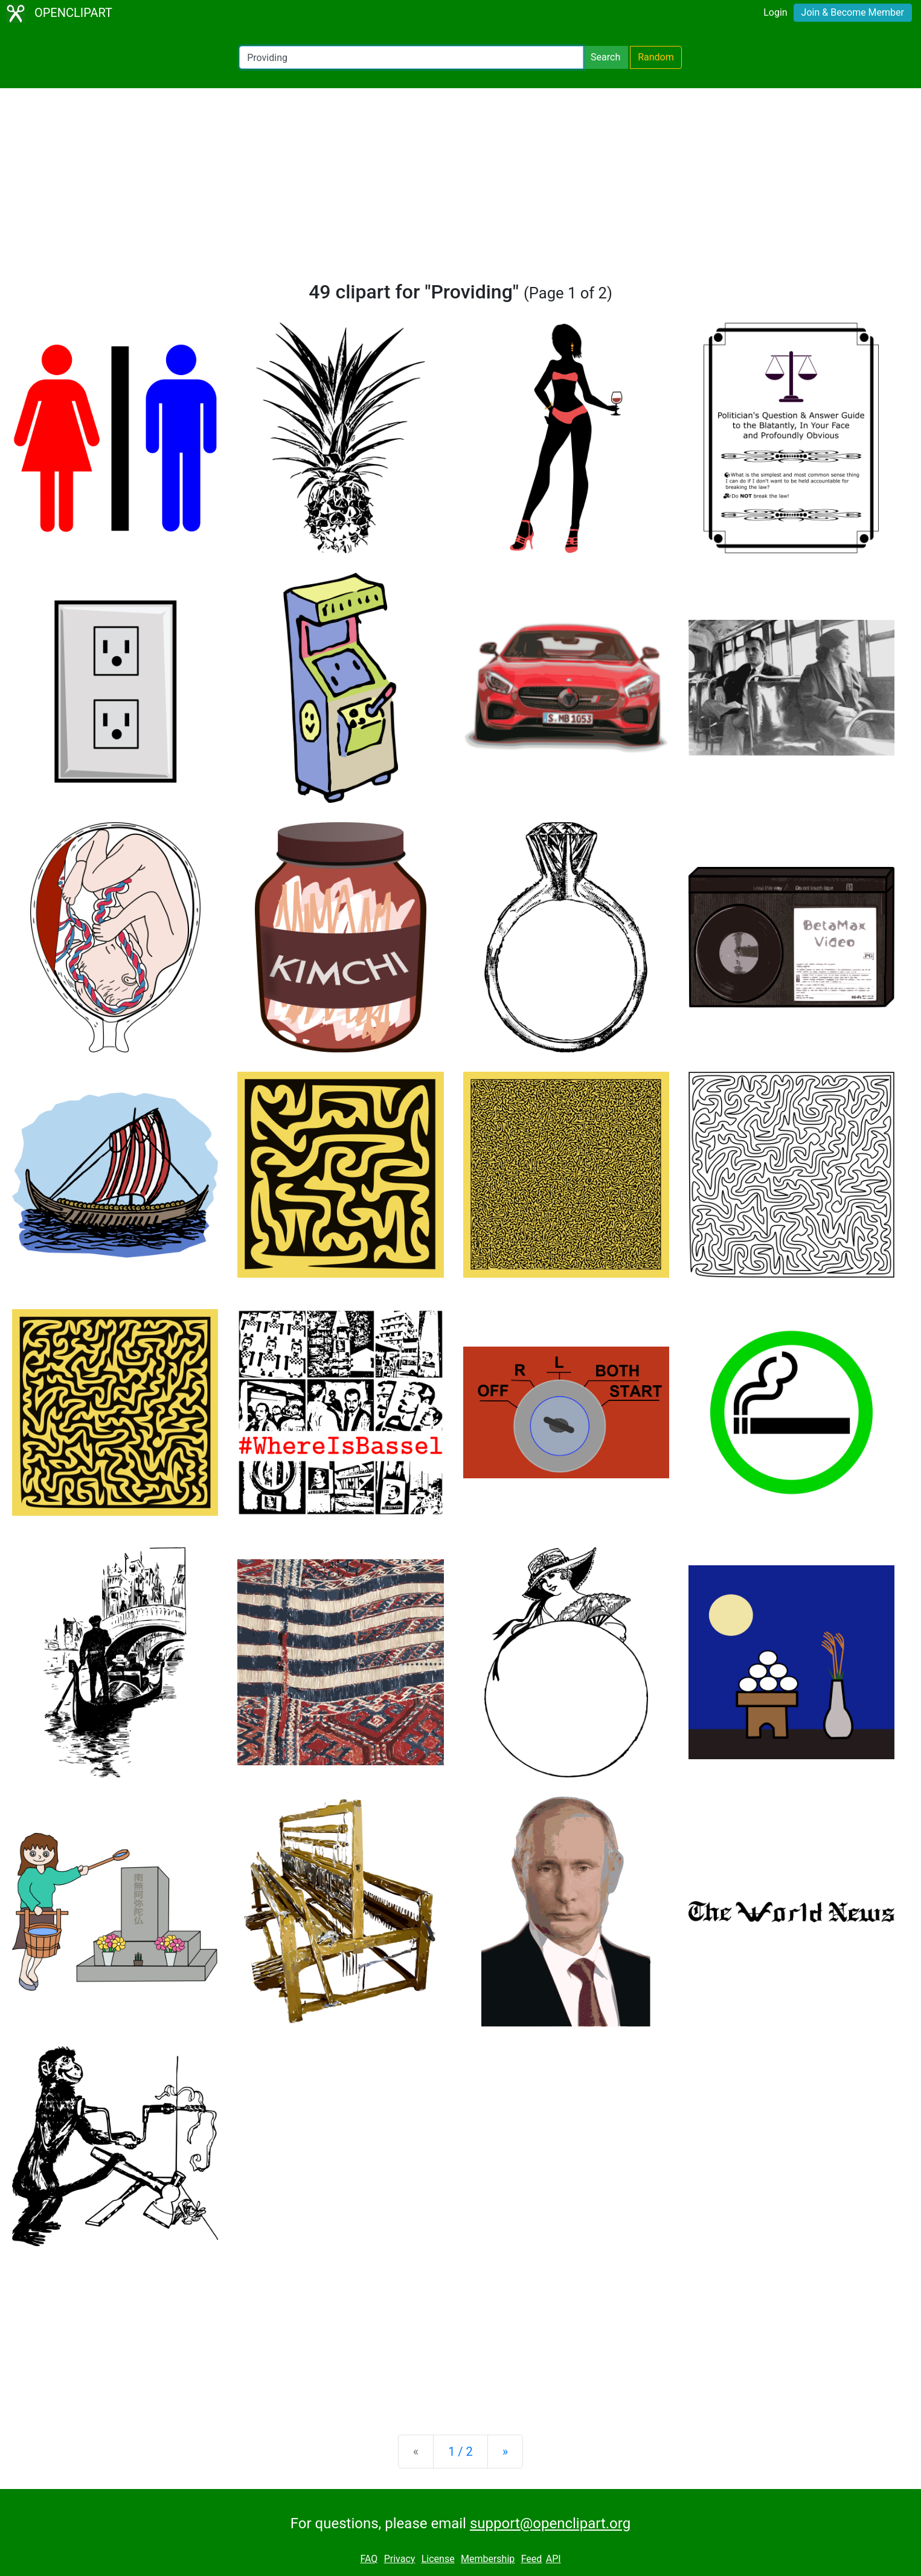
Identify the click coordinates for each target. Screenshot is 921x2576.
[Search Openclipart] (411, 57)
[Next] (505, 2451)
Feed (531, 2559)
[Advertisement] (460, 189)
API (553, 2559)
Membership (488, 2559)
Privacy (400, 2559)
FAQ (368, 2559)
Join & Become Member (852, 12)
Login (775, 12)
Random (656, 57)
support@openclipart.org (550, 2523)
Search (605, 57)
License (438, 2559)
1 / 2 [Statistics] (460, 2451)
